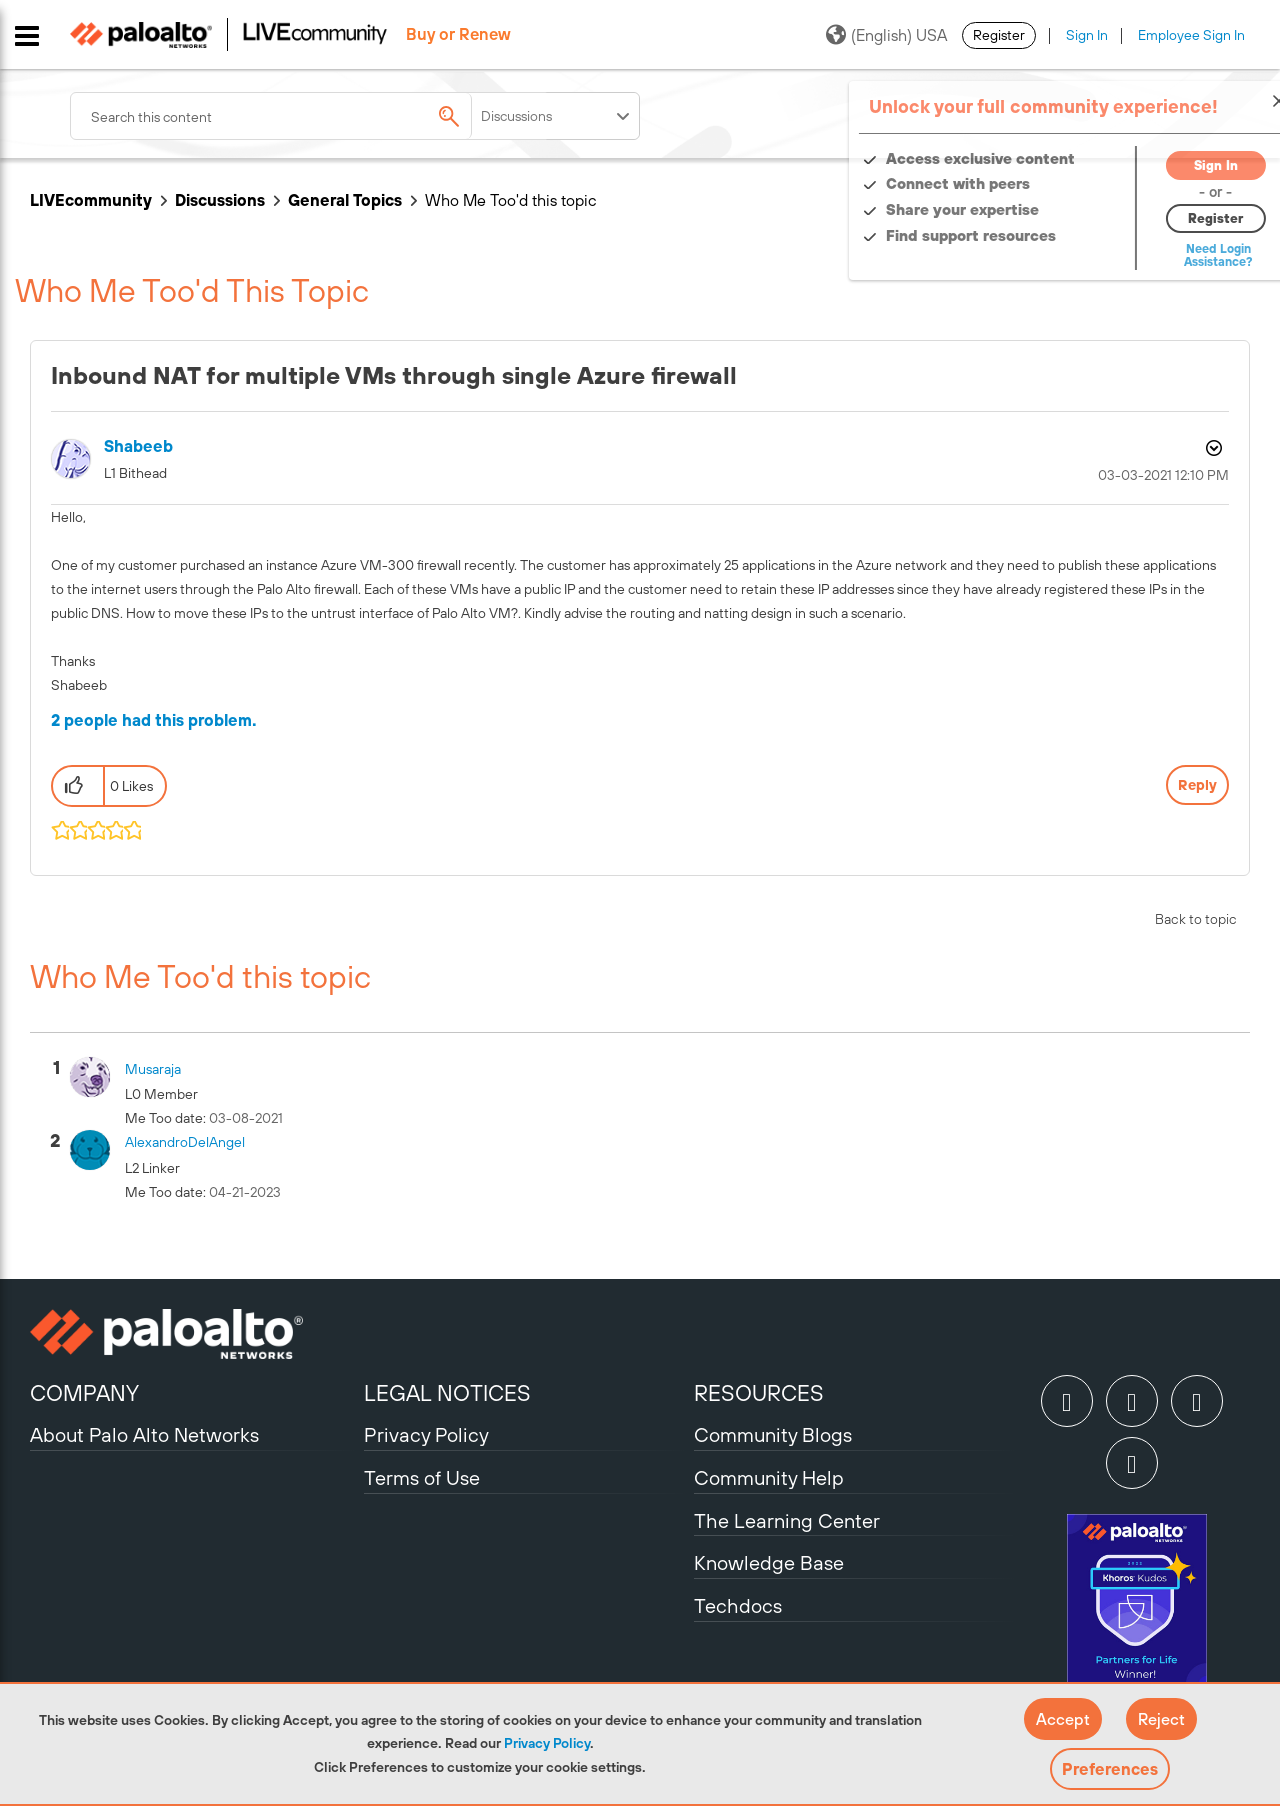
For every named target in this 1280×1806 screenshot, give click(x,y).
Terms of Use (422, 1477)
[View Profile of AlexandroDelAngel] (185, 1142)
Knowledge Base (769, 1562)
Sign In (1087, 35)
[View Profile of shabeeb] (138, 446)
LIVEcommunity (91, 200)
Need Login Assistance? (1160, 255)
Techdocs (738, 1605)
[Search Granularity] (557, 116)
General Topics (345, 200)
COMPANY (84, 1393)
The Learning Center (787, 1520)
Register (999, 35)
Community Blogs (773, 1434)
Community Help (769, 1477)
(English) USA (886, 35)
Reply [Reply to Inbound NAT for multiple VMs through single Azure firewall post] (1197, 785)
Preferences (1110, 1769)
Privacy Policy (547, 1743)
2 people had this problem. (154, 720)
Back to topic (1196, 919)
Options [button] (1212, 448)
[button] (1063, 1719)
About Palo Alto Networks (144, 1434)
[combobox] (310, 116)
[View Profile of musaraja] (153, 1069)
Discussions (220, 200)
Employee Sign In (1191, 35)
